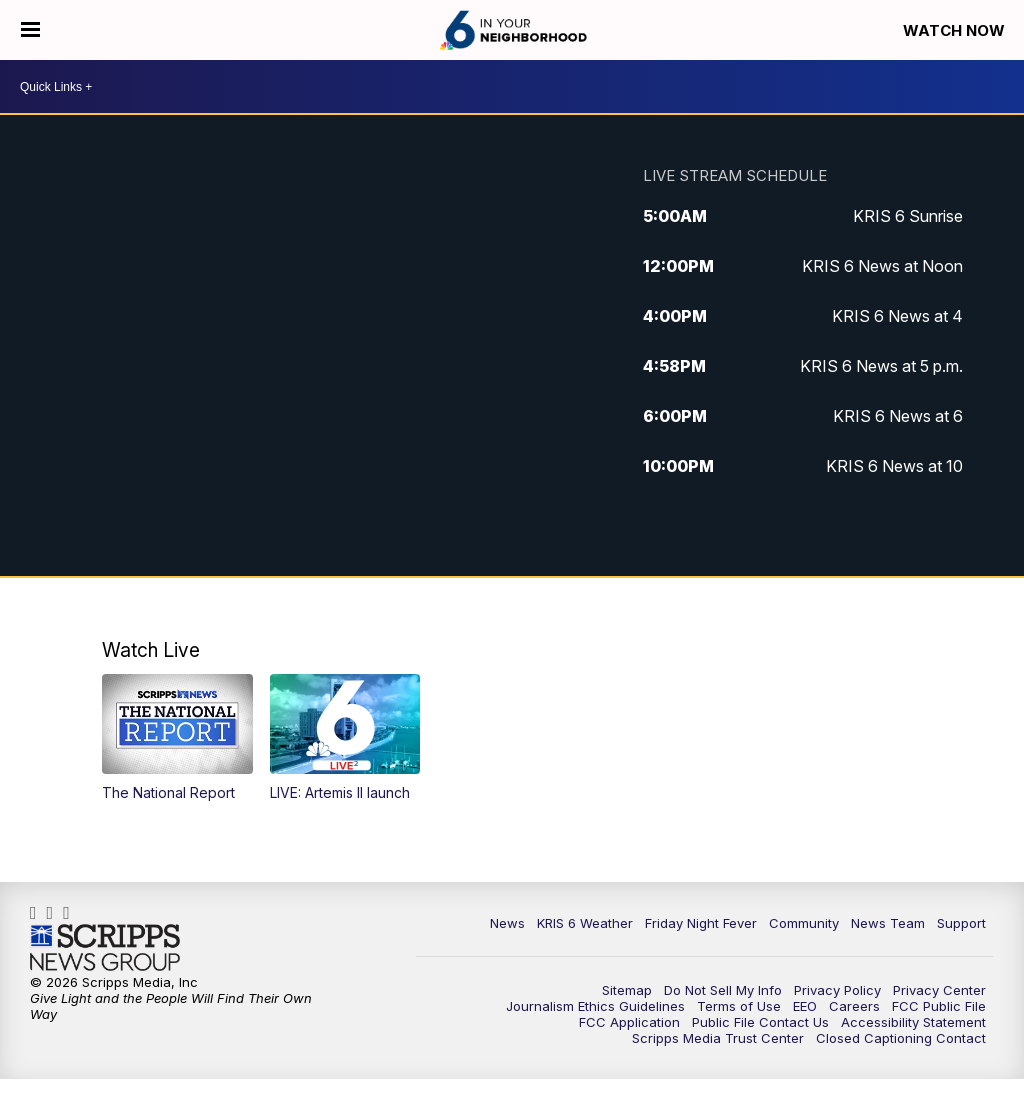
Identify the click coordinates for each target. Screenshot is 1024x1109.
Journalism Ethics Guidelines (595, 1006)
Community (804, 923)
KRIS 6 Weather (585, 923)
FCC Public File (939, 1006)
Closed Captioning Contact (901, 1038)
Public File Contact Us (760, 1022)
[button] (177, 738)
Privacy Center (939, 990)
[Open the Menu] (30, 30)
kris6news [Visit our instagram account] (55, 913)
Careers (854, 1006)
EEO (805, 1006)
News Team (888, 923)
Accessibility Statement (913, 1022)
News (507, 923)
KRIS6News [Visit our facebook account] (38, 913)
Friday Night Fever (701, 923)
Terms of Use (739, 1006)
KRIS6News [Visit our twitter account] (71, 913)
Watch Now (956, 30)
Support (961, 923)
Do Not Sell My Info (723, 990)
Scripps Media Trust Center (718, 1038)
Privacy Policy (837, 990)
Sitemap (627, 990)
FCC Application (629, 1022)
